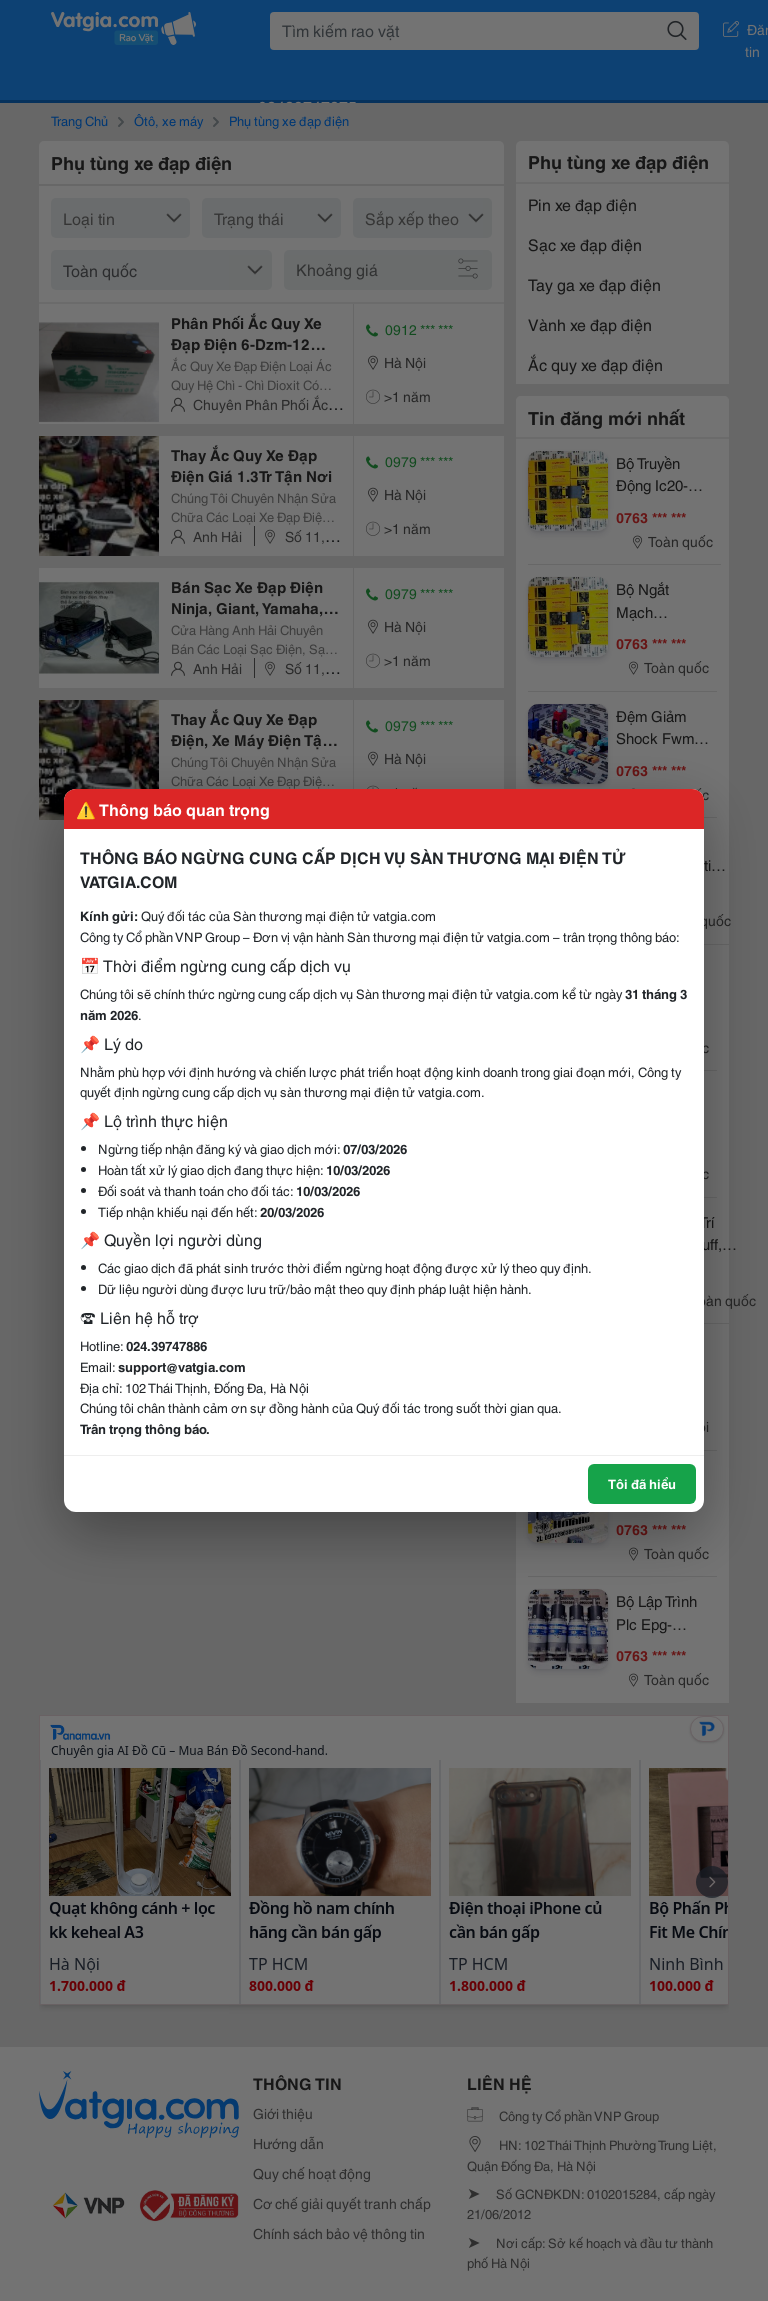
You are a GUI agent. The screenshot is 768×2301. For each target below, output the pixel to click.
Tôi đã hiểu (642, 1483)
